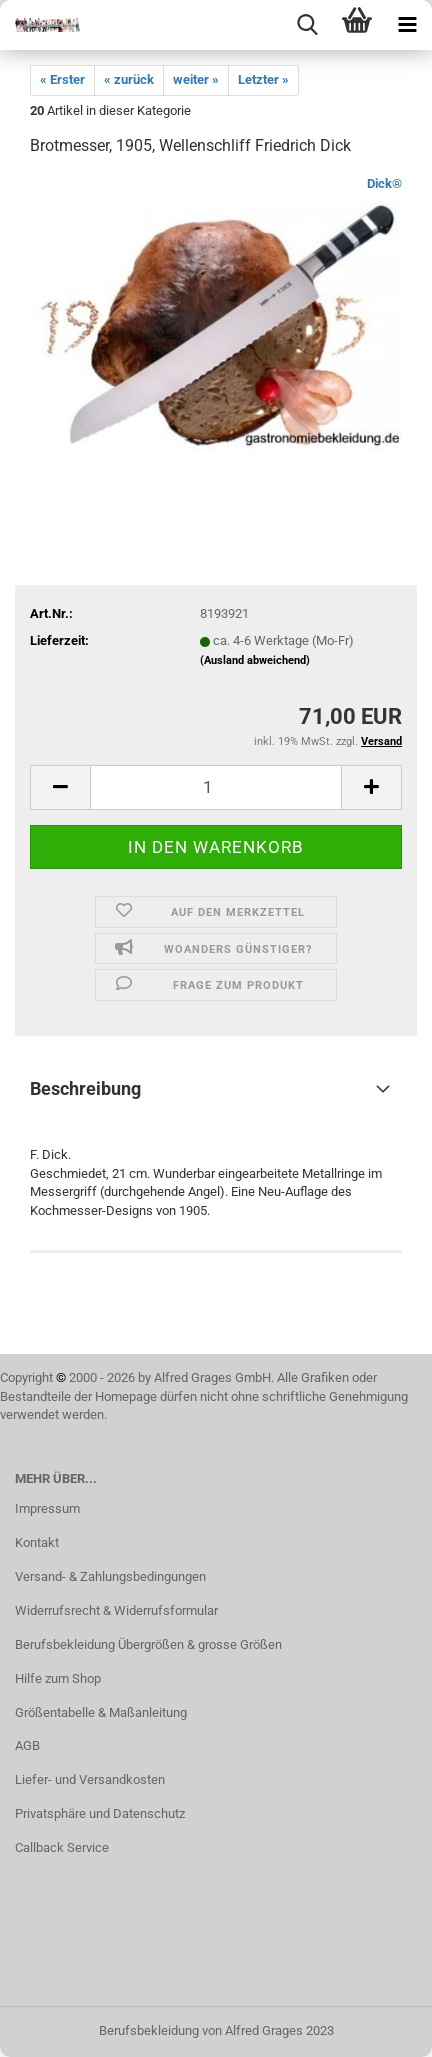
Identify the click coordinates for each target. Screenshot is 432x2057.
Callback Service (62, 1847)
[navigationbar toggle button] (407, 25)
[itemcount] (216, 787)
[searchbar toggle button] (307, 25)
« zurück (129, 79)
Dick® (384, 183)
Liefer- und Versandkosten (90, 1779)
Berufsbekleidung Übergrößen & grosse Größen (148, 1644)
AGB (27, 1745)
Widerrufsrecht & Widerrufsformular (116, 1610)
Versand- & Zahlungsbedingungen (110, 1576)
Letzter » (263, 79)
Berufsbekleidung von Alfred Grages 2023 (216, 2030)
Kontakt (37, 1542)
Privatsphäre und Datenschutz (100, 1813)
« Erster (62, 79)
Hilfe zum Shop (58, 1678)
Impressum (47, 1508)
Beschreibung (85, 1088)
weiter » (196, 79)
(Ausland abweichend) (255, 660)
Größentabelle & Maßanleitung (101, 1712)
